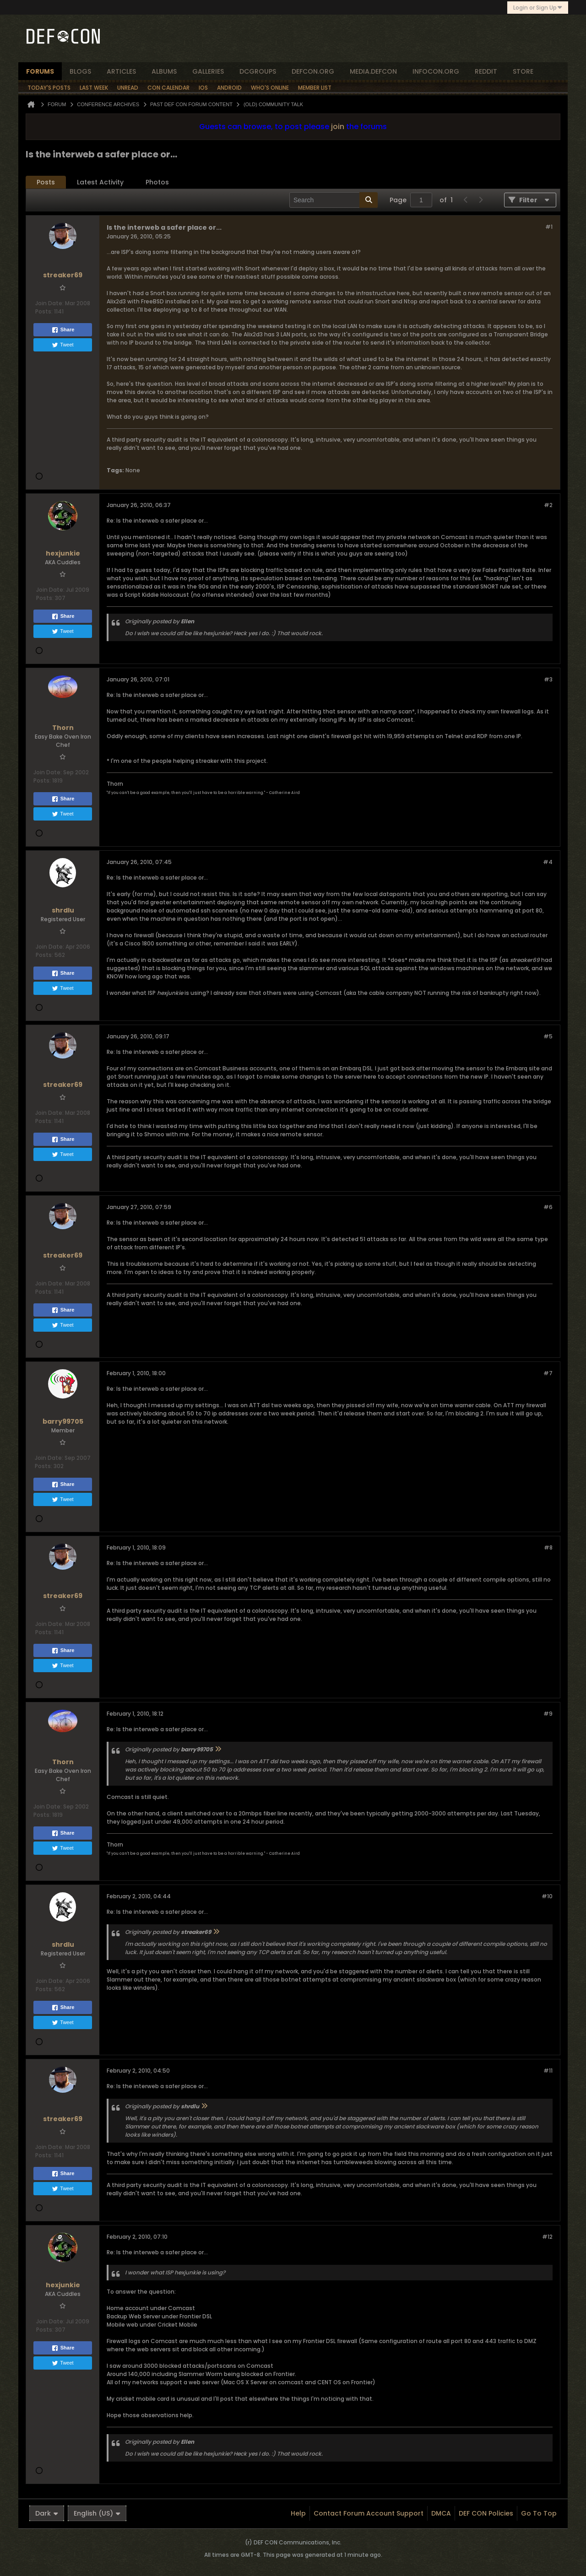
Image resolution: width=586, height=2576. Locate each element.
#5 (548, 1036)
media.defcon (373, 71)
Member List (314, 88)
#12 (547, 2237)
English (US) (97, 2513)
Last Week (94, 88)
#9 (548, 1713)
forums (40, 71)
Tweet (62, 345)
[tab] (46, 182)
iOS (203, 88)
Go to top (539, 2513)
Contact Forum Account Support (368, 2513)
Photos (157, 182)
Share (63, 330)
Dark (46, 2513)
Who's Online (270, 88)
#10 (547, 1896)
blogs (80, 71)
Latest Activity (100, 182)
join (337, 126)
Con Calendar (168, 88)
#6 (548, 1207)
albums (164, 71)
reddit (486, 71)
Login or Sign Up (537, 7)
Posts (46, 182)
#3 (548, 679)
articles (121, 71)
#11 (548, 2070)
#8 (548, 1547)
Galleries (208, 71)
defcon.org (313, 71)
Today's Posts (49, 88)
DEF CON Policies (486, 2513)
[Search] (333, 200)
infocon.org (435, 71)
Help (298, 2513)
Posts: (44, 311)
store (523, 71)
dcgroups (257, 71)
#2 (548, 505)
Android (229, 88)
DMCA (441, 2513)
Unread (127, 88)
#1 (549, 227)
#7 (548, 1373)
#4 (548, 862)
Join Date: (49, 303)
